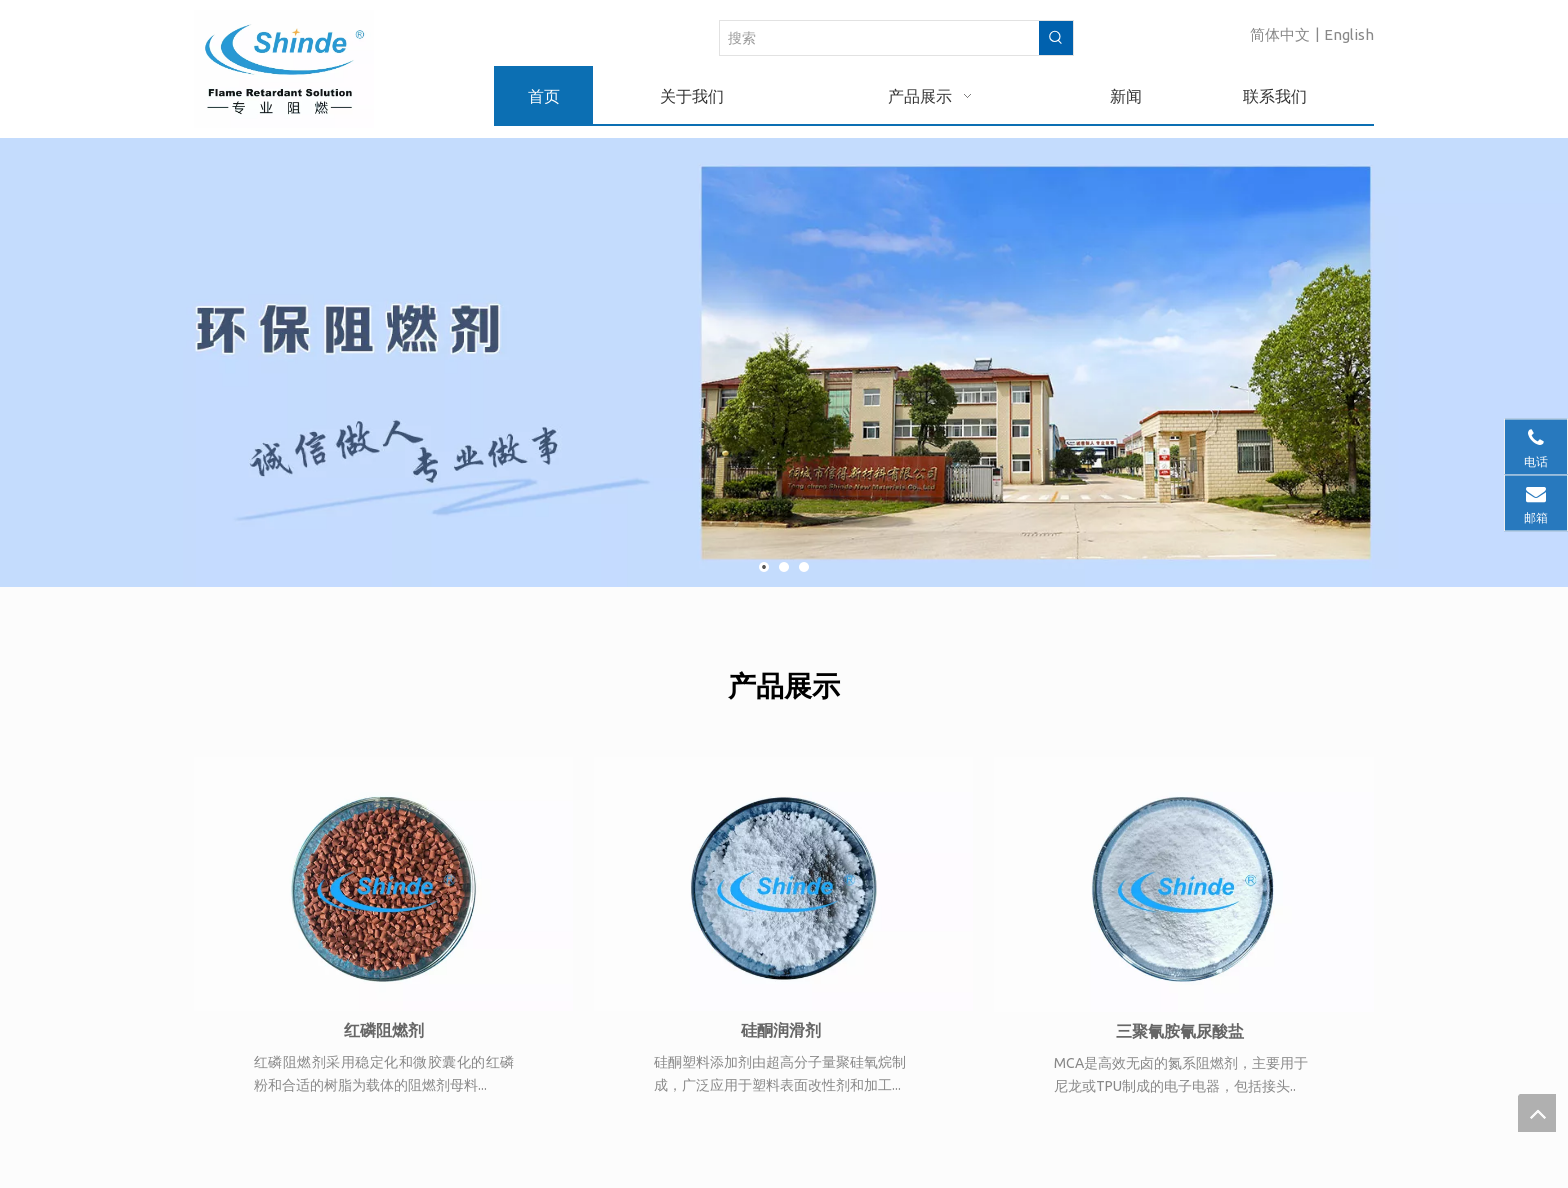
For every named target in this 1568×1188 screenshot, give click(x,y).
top (1537, 1113)
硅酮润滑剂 (781, 1030)
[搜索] (879, 38)
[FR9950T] (383, 884)
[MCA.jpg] (783, 884)
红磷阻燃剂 (384, 1030)
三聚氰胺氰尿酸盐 (1180, 1031)
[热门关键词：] (1056, 38)
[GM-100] (1184, 884)
